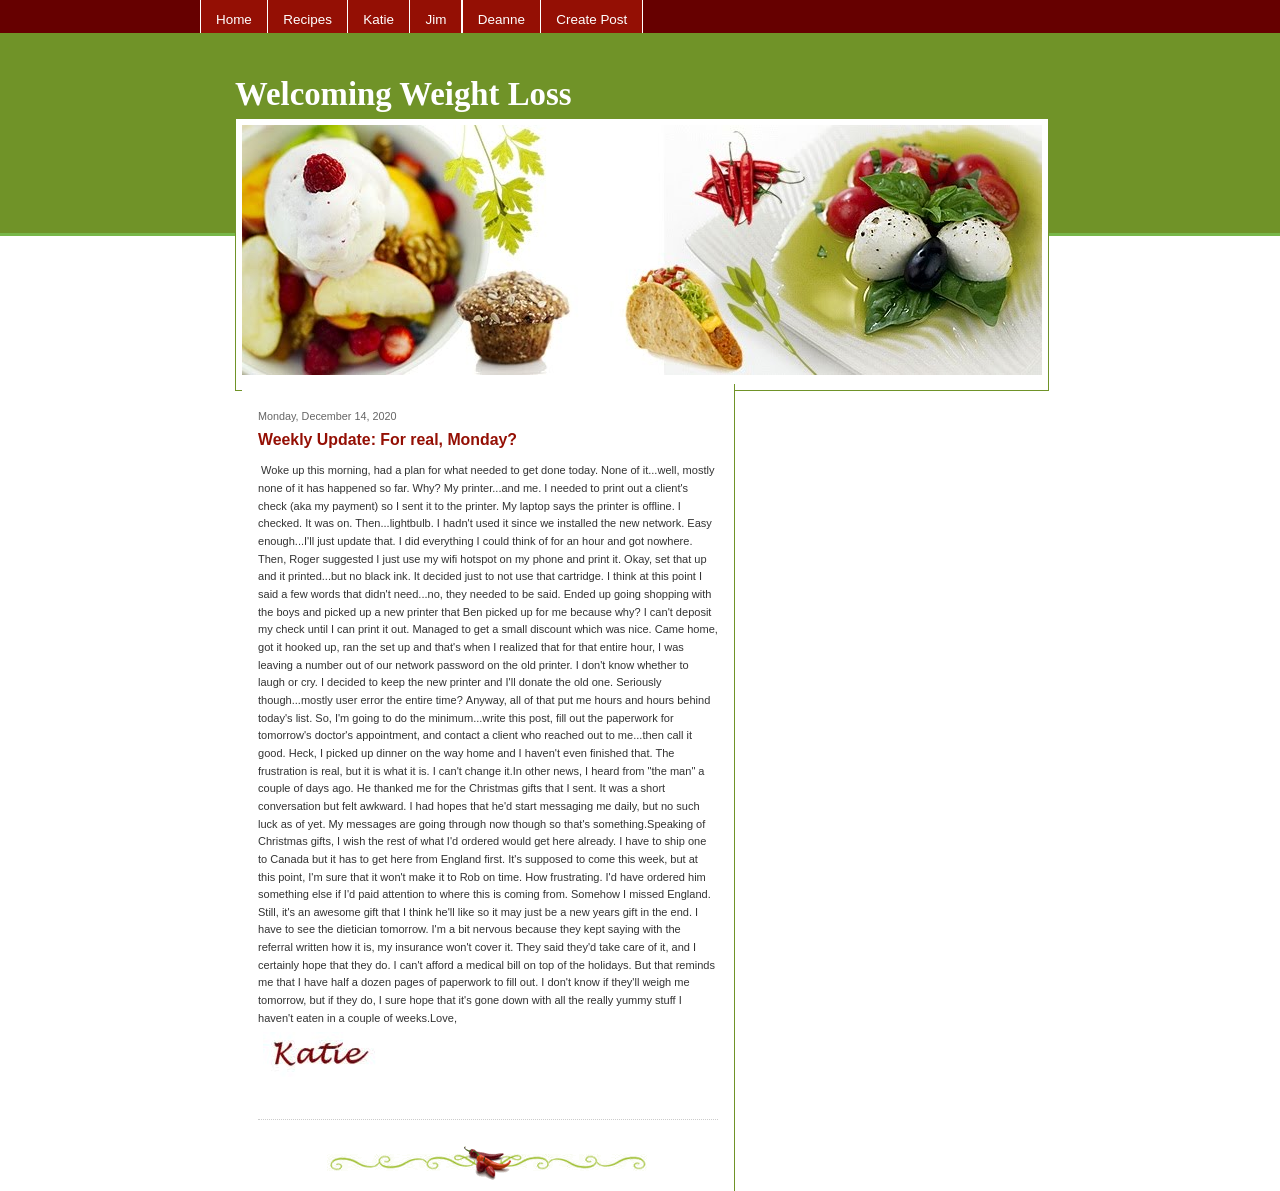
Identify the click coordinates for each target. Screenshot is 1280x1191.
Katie (378, 19)
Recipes (307, 19)
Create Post (591, 19)
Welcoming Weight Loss (403, 94)
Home (234, 19)
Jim (435, 19)
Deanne (501, 19)
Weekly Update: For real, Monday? (387, 439)
